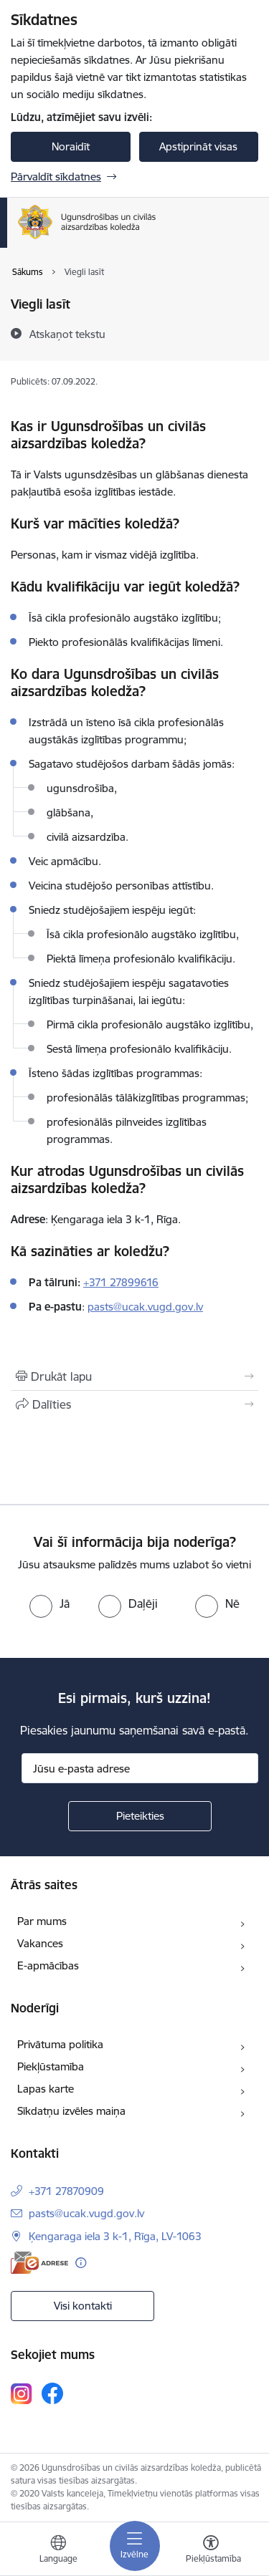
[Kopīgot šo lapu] (134, 1404)
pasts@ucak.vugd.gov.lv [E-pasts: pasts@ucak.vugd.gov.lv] (86, 2213)
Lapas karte (45, 2088)
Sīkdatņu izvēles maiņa (71, 2111)
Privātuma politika (60, 2044)
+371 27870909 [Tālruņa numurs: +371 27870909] (66, 2191)
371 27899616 (124, 1282)
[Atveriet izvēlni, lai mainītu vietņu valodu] (58, 2550)
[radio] (49, 1603)
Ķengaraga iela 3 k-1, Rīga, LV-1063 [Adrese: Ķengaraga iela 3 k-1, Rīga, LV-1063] (115, 2236)
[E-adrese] (39, 2262)
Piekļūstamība (50, 2066)
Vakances (40, 1943)
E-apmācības (48, 1965)
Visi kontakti (83, 2305)
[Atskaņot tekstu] (67, 333)
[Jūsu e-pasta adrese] (140, 1768)
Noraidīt (71, 146)
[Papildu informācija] (80, 2262)
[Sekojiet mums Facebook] (52, 2393)
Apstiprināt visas (198, 146)
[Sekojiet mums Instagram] (21, 2393)
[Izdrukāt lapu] (134, 1376)
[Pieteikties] (140, 1816)
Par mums (42, 1921)
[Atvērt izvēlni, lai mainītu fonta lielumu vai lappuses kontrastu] (211, 2550)
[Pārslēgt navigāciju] (135, 2546)
